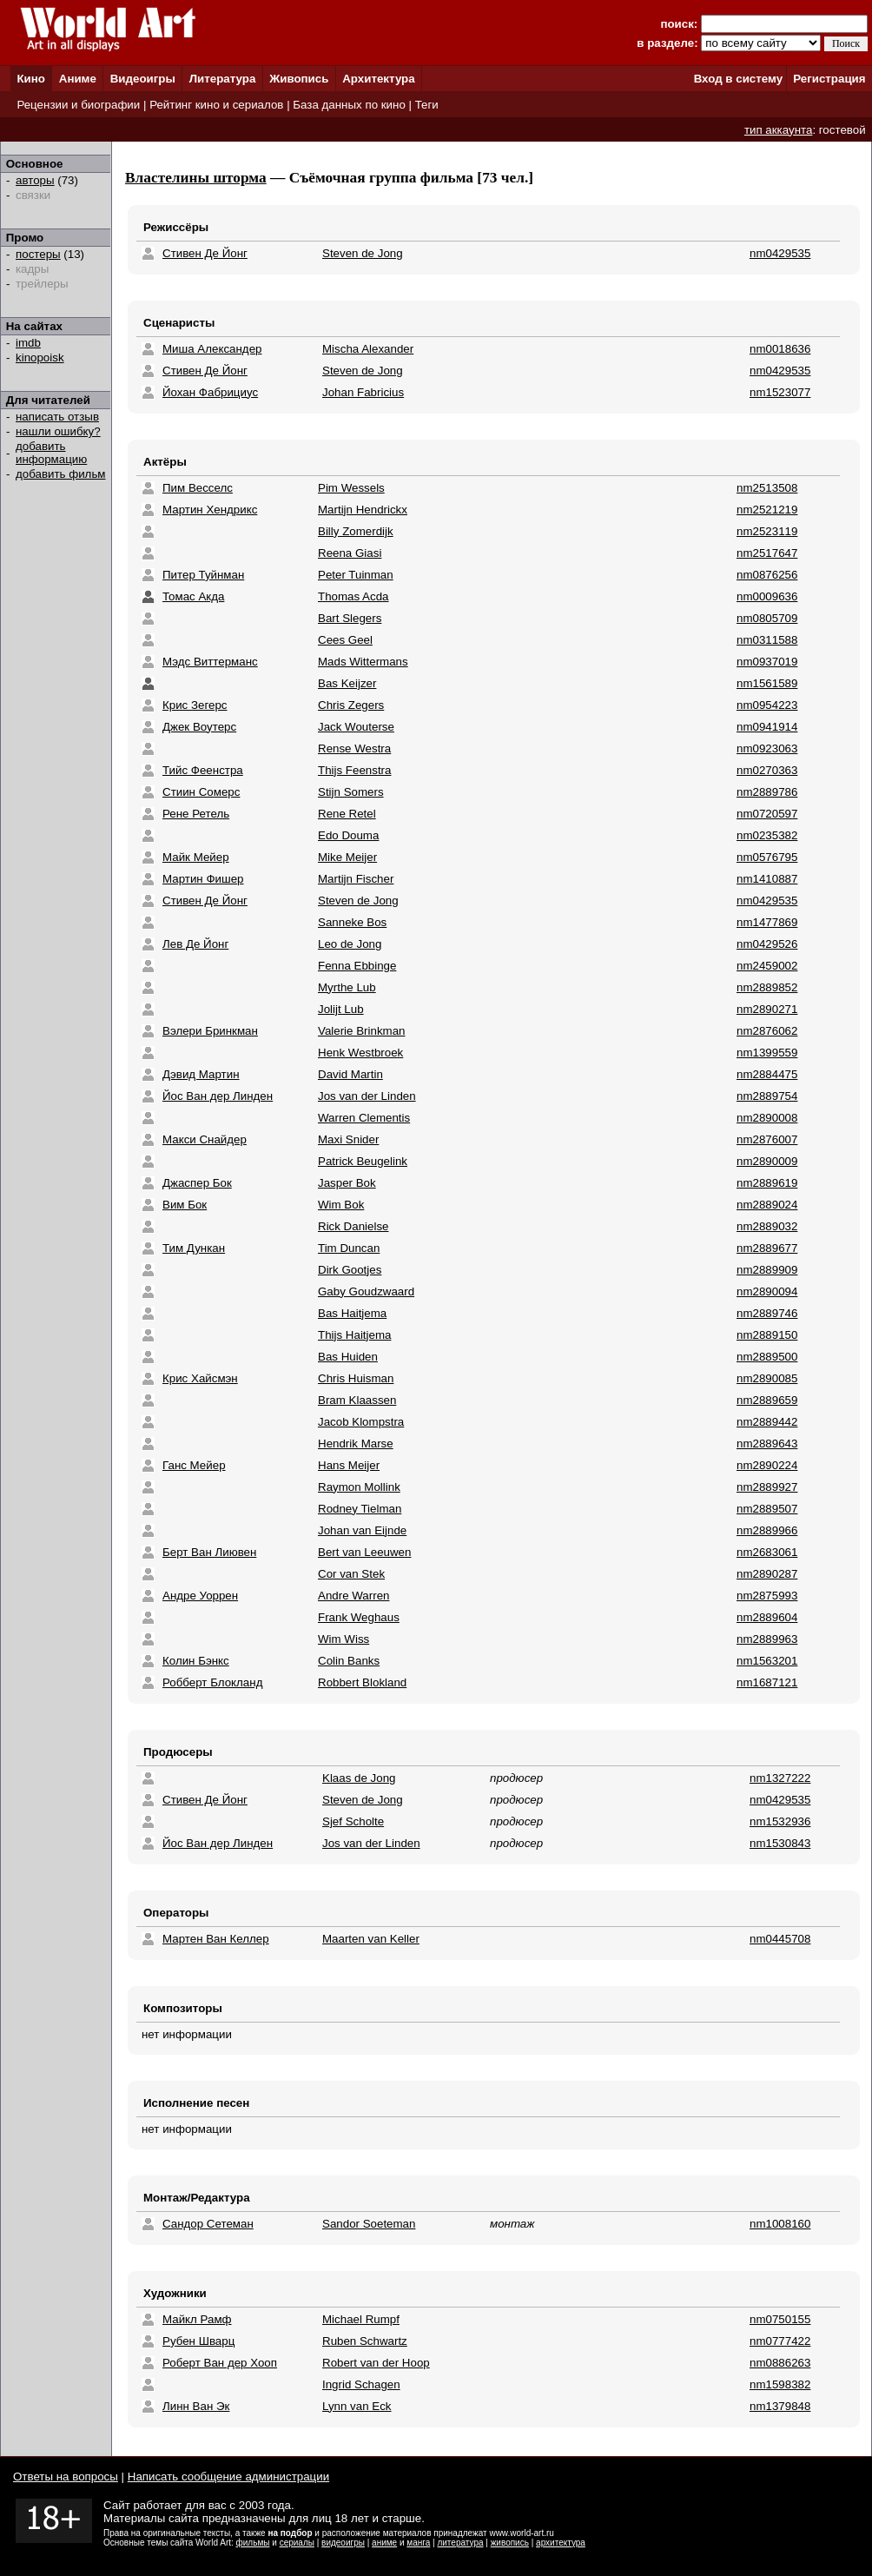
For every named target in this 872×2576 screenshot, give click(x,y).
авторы (35, 180)
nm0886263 (780, 2362)
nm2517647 (767, 553)
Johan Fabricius (363, 392)
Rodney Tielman (359, 1508)
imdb (28, 342)
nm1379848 (780, 2406)
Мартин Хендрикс (209, 509)
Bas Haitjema (352, 1313)
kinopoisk (40, 357)
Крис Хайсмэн (200, 1378)
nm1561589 (767, 683)
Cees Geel (345, 639)
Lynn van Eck (357, 2406)
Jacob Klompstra (361, 1421)
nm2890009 (767, 1161)
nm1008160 (780, 2223)
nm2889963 (767, 1639)
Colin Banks (349, 1660)
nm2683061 (767, 1552)
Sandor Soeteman (368, 2223)
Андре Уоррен (200, 1595)
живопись (510, 2542)
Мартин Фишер (203, 878)
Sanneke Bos (352, 922)
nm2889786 (767, 791)
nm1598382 (780, 2384)
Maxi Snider (348, 1139)
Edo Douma (348, 835)
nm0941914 (767, 726)
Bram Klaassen (357, 1400)
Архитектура (378, 78)
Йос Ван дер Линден (217, 1096)
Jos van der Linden (367, 1096)
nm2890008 (767, 1117)
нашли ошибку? (58, 431)
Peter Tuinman (355, 574)
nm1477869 (767, 922)
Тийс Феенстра (202, 770)
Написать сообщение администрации (228, 2476)
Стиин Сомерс (201, 791)
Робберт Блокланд (212, 1682)
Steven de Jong (362, 253)
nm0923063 (767, 748)
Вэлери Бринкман (210, 1030)
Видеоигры (142, 78)
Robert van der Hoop (376, 2362)
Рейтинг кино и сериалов (216, 104)
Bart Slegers (349, 618)
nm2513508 (767, 487)
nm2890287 (767, 1573)
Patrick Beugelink (362, 1161)
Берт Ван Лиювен (209, 1552)
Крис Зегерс (195, 705)
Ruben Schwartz (364, 2341)
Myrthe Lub (347, 987)
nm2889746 (767, 1313)
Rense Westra (354, 748)
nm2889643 (767, 1443)
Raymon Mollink (359, 1486)
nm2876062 (767, 1030)
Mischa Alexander (367, 348)
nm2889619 (767, 1182)
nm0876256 (767, 574)
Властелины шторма (196, 177)
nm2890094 (767, 1291)
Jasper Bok (347, 1182)
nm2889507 (767, 1508)
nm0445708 (780, 1938)
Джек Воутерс (199, 726)
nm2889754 (767, 1096)
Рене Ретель (195, 813)
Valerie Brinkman (362, 1030)
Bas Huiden (348, 1356)
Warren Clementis (364, 1117)
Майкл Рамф (197, 2319)
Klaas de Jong (358, 1778)
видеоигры (343, 2542)
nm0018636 (780, 348)
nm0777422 (780, 2341)
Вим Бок (184, 1204)
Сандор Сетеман (208, 2223)
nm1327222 (780, 1778)
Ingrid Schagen (361, 2384)
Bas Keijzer (347, 683)
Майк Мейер (195, 857)
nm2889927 (767, 1486)
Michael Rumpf (361, 2319)
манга (418, 2542)
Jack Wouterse (356, 726)
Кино (31, 78)
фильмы (253, 2542)
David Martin (350, 1074)
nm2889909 (767, 1269)
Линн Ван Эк (195, 2406)
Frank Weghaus (359, 1617)
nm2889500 (767, 1356)
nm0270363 (767, 770)
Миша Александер (211, 348)
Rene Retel (347, 813)
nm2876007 (767, 1139)
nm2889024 (767, 1204)
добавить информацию (51, 453)
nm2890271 (767, 1009)
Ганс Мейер (194, 1465)
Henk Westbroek (360, 1052)
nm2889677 (767, 1248)
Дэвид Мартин (201, 1074)
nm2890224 (767, 1465)
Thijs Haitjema (354, 1334)
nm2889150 (767, 1334)
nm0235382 (767, 835)
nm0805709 (767, 618)
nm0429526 (767, 943)
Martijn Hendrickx (362, 509)
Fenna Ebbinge (357, 965)
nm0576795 (767, 857)
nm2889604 (767, 1617)
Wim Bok (341, 1204)
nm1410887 (767, 878)
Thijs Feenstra (354, 770)
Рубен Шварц (198, 2341)
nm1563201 (767, 1660)
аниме (384, 2542)
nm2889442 (767, 1421)
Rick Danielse (353, 1226)
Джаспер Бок (197, 1182)
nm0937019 (767, 661)
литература (460, 2542)
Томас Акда (193, 596)
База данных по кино (349, 104)
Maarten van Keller (370, 1938)
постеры (38, 254)
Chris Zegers (351, 705)
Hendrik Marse (355, 1443)
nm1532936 (780, 1821)
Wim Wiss (343, 1639)
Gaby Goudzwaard (366, 1291)
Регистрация (829, 78)
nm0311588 (767, 639)
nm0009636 (767, 596)
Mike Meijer (347, 857)
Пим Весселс (197, 487)
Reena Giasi (349, 553)
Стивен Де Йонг (205, 253)
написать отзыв (57, 416)
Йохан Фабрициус (210, 392)
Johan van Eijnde (362, 1530)
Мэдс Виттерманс (210, 661)
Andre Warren (353, 1595)
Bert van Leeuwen (364, 1552)
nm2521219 (767, 509)
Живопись (298, 78)
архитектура (560, 2542)
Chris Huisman (355, 1378)
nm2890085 (767, 1378)
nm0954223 (767, 705)
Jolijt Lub (341, 1009)
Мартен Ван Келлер (215, 1938)
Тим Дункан (193, 1248)
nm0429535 (780, 253)
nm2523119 (767, 531)
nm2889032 (767, 1226)
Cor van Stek (351, 1573)
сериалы (297, 2542)
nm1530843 (780, 1843)
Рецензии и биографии (78, 104)
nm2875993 (767, 1595)
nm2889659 (767, 1400)
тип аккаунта (778, 129)
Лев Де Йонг (195, 943)
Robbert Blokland (362, 1682)
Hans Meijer (349, 1465)
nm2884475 (767, 1074)
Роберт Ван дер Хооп (219, 2362)
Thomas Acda (353, 596)
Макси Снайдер (204, 1139)
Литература (222, 78)
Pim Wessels (351, 487)
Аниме (77, 78)
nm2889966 (767, 1530)
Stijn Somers (351, 791)
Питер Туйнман (203, 574)
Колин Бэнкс (195, 1660)
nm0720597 (767, 813)
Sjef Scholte (353, 1821)
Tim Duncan (349, 1248)
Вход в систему (738, 78)
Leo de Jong (349, 943)
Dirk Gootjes (349, 1269)
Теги (427, 104)
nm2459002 (767, 965)
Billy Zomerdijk (355, 531)
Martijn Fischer (355, 878)
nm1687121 (767, 1682)
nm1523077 (780, 392)
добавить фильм (61, 473)
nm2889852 (767, 987)
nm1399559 (767, 1052)
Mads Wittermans (363, 661)
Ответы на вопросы (65, 2476)
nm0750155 (780, 2319)
